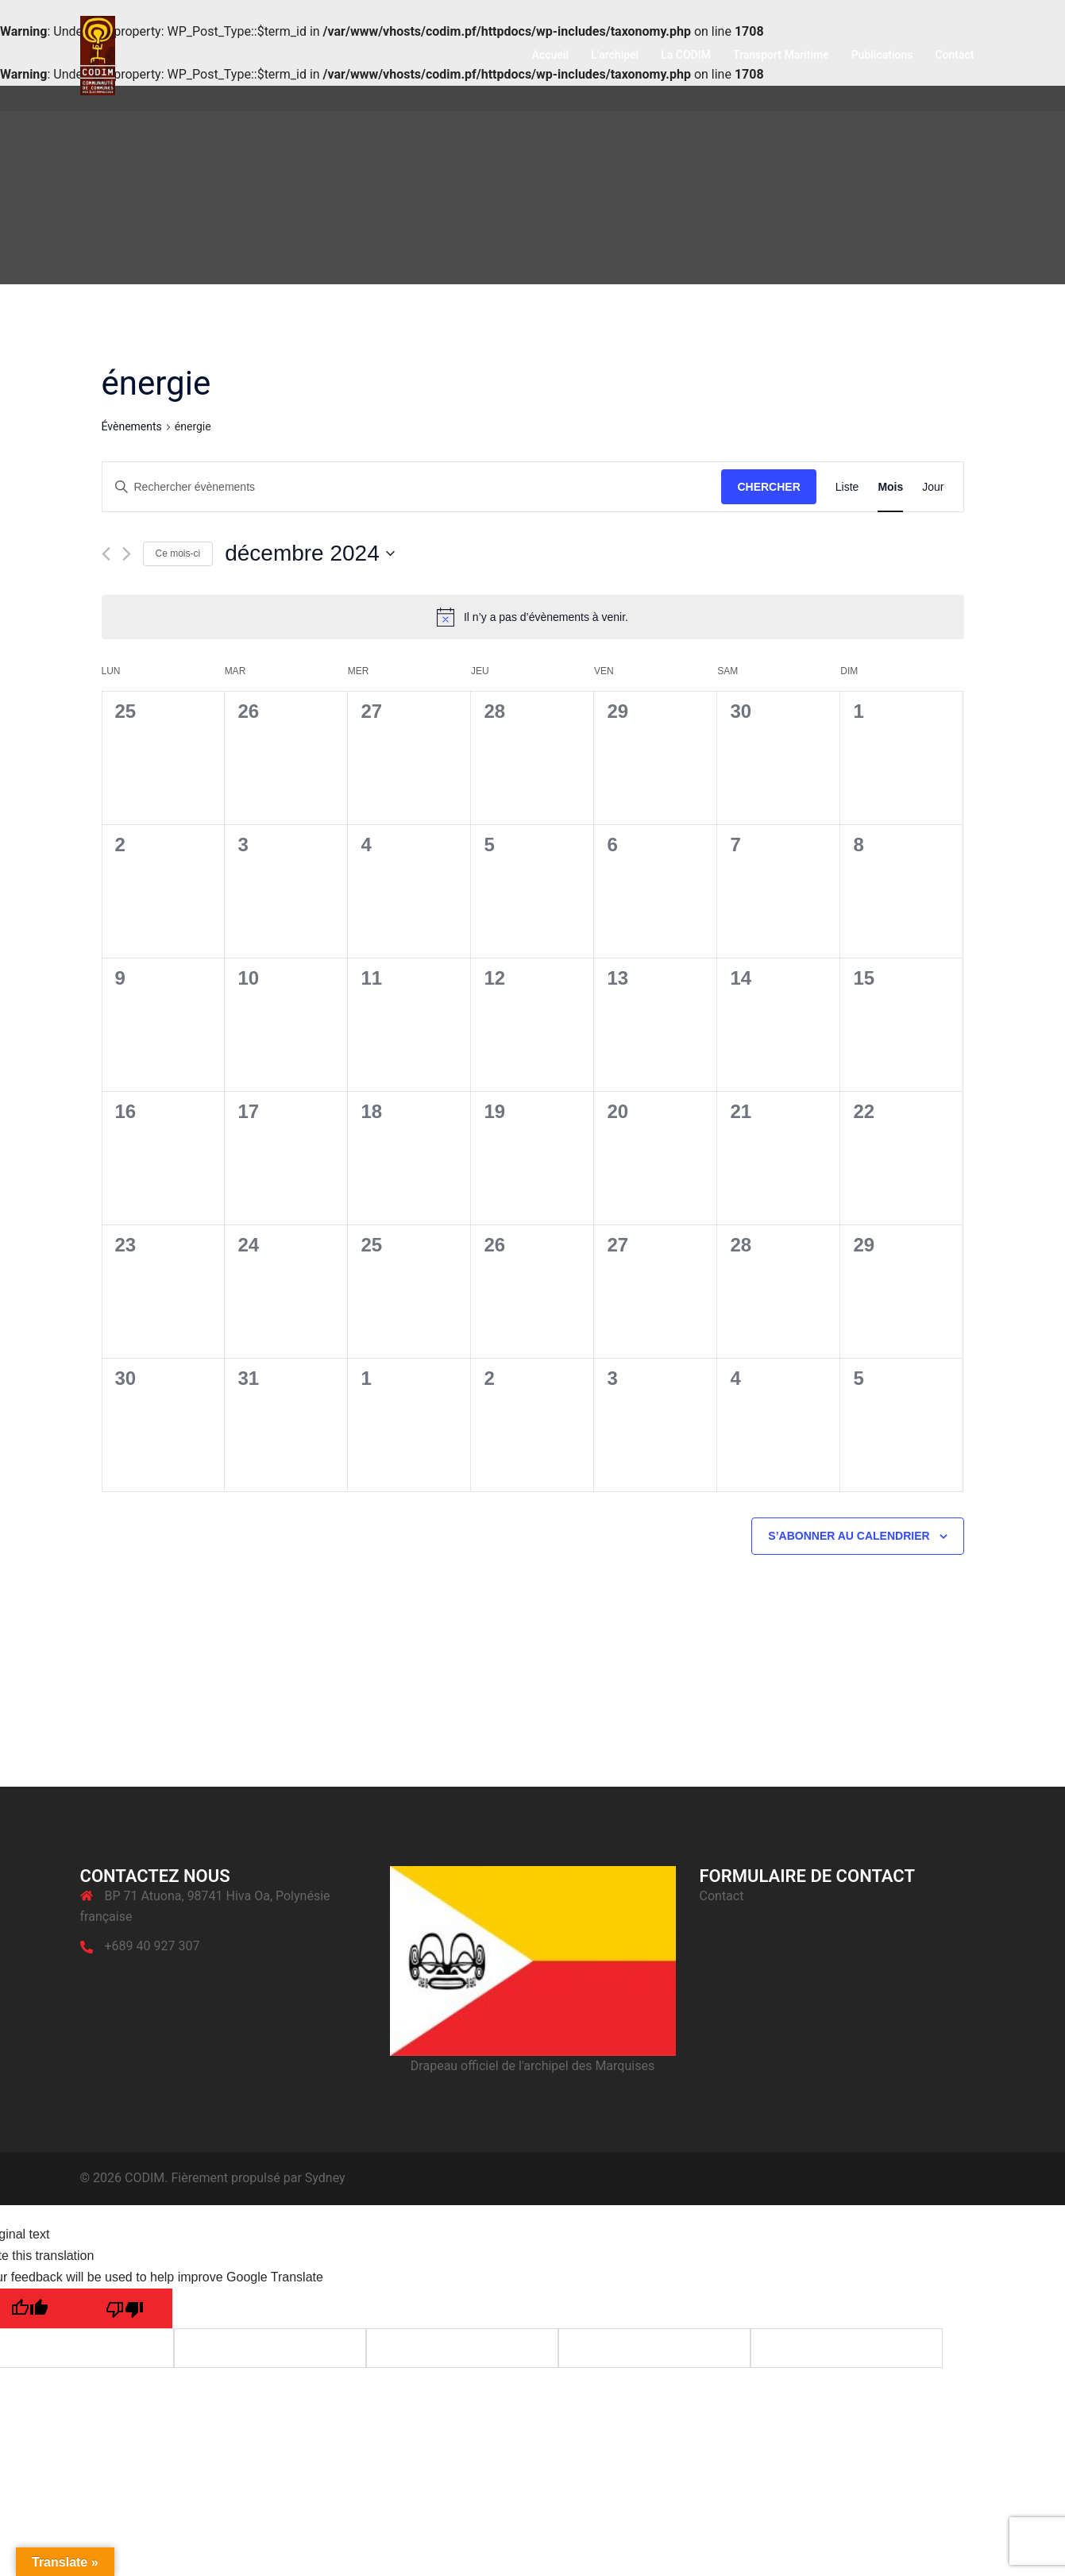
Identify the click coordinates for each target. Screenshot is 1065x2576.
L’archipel (615, 54)
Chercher (768, 486)
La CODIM (686, 54)
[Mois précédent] (106, 553)
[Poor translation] (124, 2308)
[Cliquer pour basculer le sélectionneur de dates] (310, 553)
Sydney (325, 2177)
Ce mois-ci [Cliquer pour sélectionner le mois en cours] (178, 553)
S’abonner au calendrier (848, 1535)
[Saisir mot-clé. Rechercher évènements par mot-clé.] (412, 487)
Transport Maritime (781, 54)
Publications (882, 54)
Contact (954, 54)
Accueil (550, 54)
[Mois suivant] (126, 553)
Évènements (132, 426)
